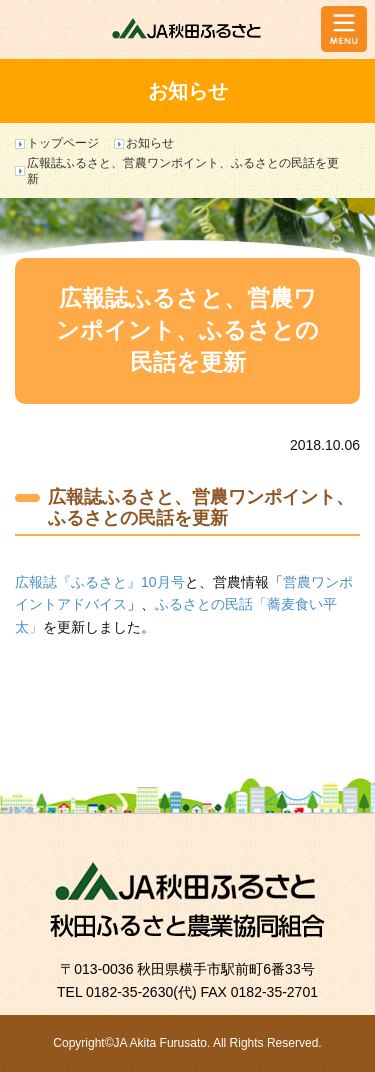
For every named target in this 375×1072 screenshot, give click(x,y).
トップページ (63, 143)
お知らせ (150, 143)
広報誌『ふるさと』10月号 (100, 582)
